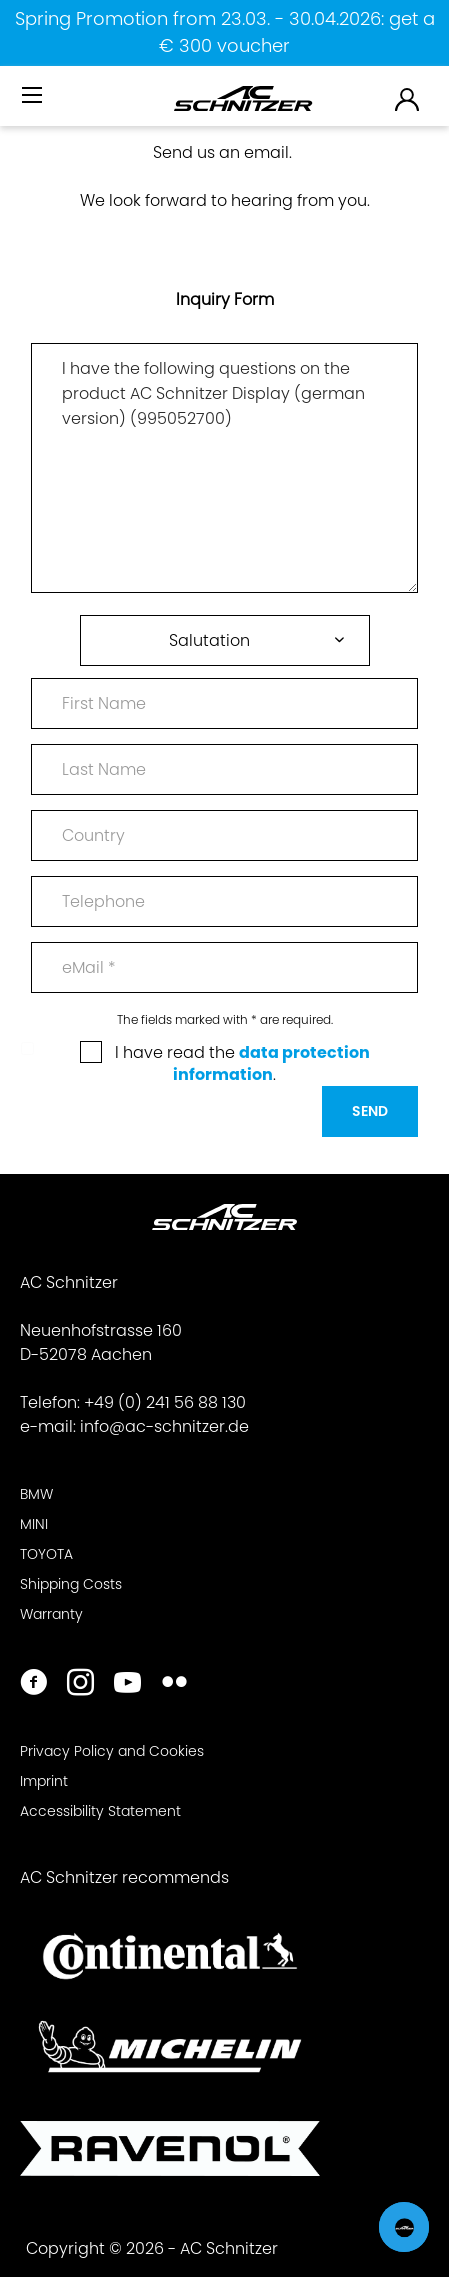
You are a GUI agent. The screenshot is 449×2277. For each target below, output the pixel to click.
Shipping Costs (71, 1584)
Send (370, 1111)
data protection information (271, 1063)
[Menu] (34, 96)
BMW (36, 1494)
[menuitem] (34, 103)
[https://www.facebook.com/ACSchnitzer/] (33, 1684)
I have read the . (242, 1063)
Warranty (51, 1614)
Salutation (209, 640)
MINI (34, 1524)
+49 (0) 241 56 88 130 (165, 1402)
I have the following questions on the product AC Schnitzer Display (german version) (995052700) (224, 468)
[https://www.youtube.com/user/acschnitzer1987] (127, 1684)
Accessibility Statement (100, 1811)
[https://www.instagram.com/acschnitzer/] (80, 1684)
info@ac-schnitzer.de (164, 1426)
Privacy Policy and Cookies (112, 1751)
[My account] (408, 98)
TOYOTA (46, 1554)
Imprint (44, 1781)
